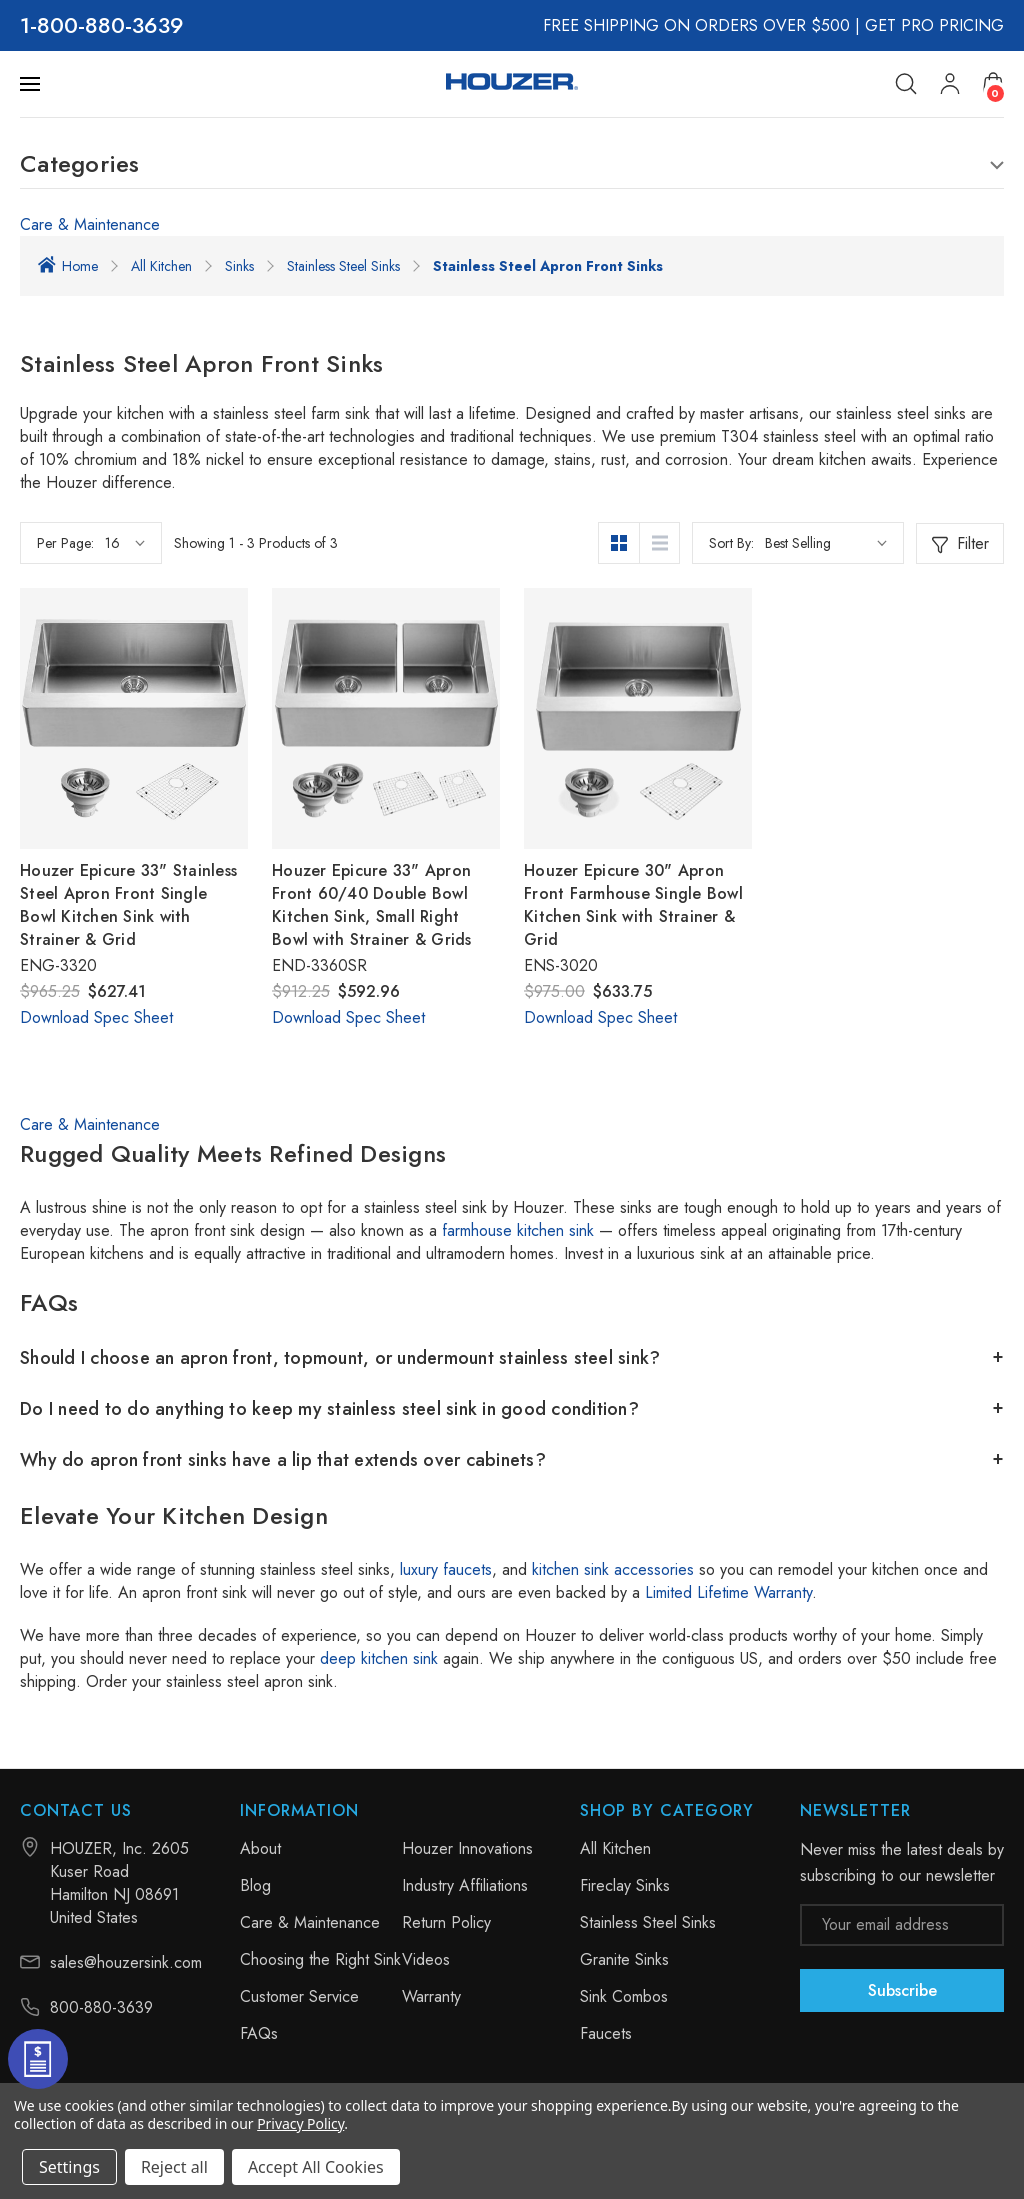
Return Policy (446, 1922)
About (260, 1848)
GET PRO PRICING (934, 25)
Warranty (431, 1996)
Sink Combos (624, 1996)
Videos (426, 1959)
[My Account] (950, 84)
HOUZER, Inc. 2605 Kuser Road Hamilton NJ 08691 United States (119, 1883)
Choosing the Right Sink (320, 1959)
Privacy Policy (300, 2123)
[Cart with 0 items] (993, 83)
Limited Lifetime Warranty (728, 1592)
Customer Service (299, 1996)
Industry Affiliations (465, 1885)
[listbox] (826, 543)
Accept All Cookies (316, 2167)
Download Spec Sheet (96, 1017)
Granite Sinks (624, 1959)
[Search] (906, 84)
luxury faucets (446, 1569)
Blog (255, 1885)
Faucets (606, 2033)
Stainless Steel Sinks (648, 1922)
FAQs (259, 2033)
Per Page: (65, 543)
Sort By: (731, 543)
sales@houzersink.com (126, 1962)
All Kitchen (615, 1848)
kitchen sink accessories (613, 1569)
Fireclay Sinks (625, 1885)
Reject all (174, 2167)
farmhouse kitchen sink (518, 1230)
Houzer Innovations (467, 1848)
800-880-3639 (110, 25)
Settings (69, 2167)
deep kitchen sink (379, 1658)
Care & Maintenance (90, 224)
